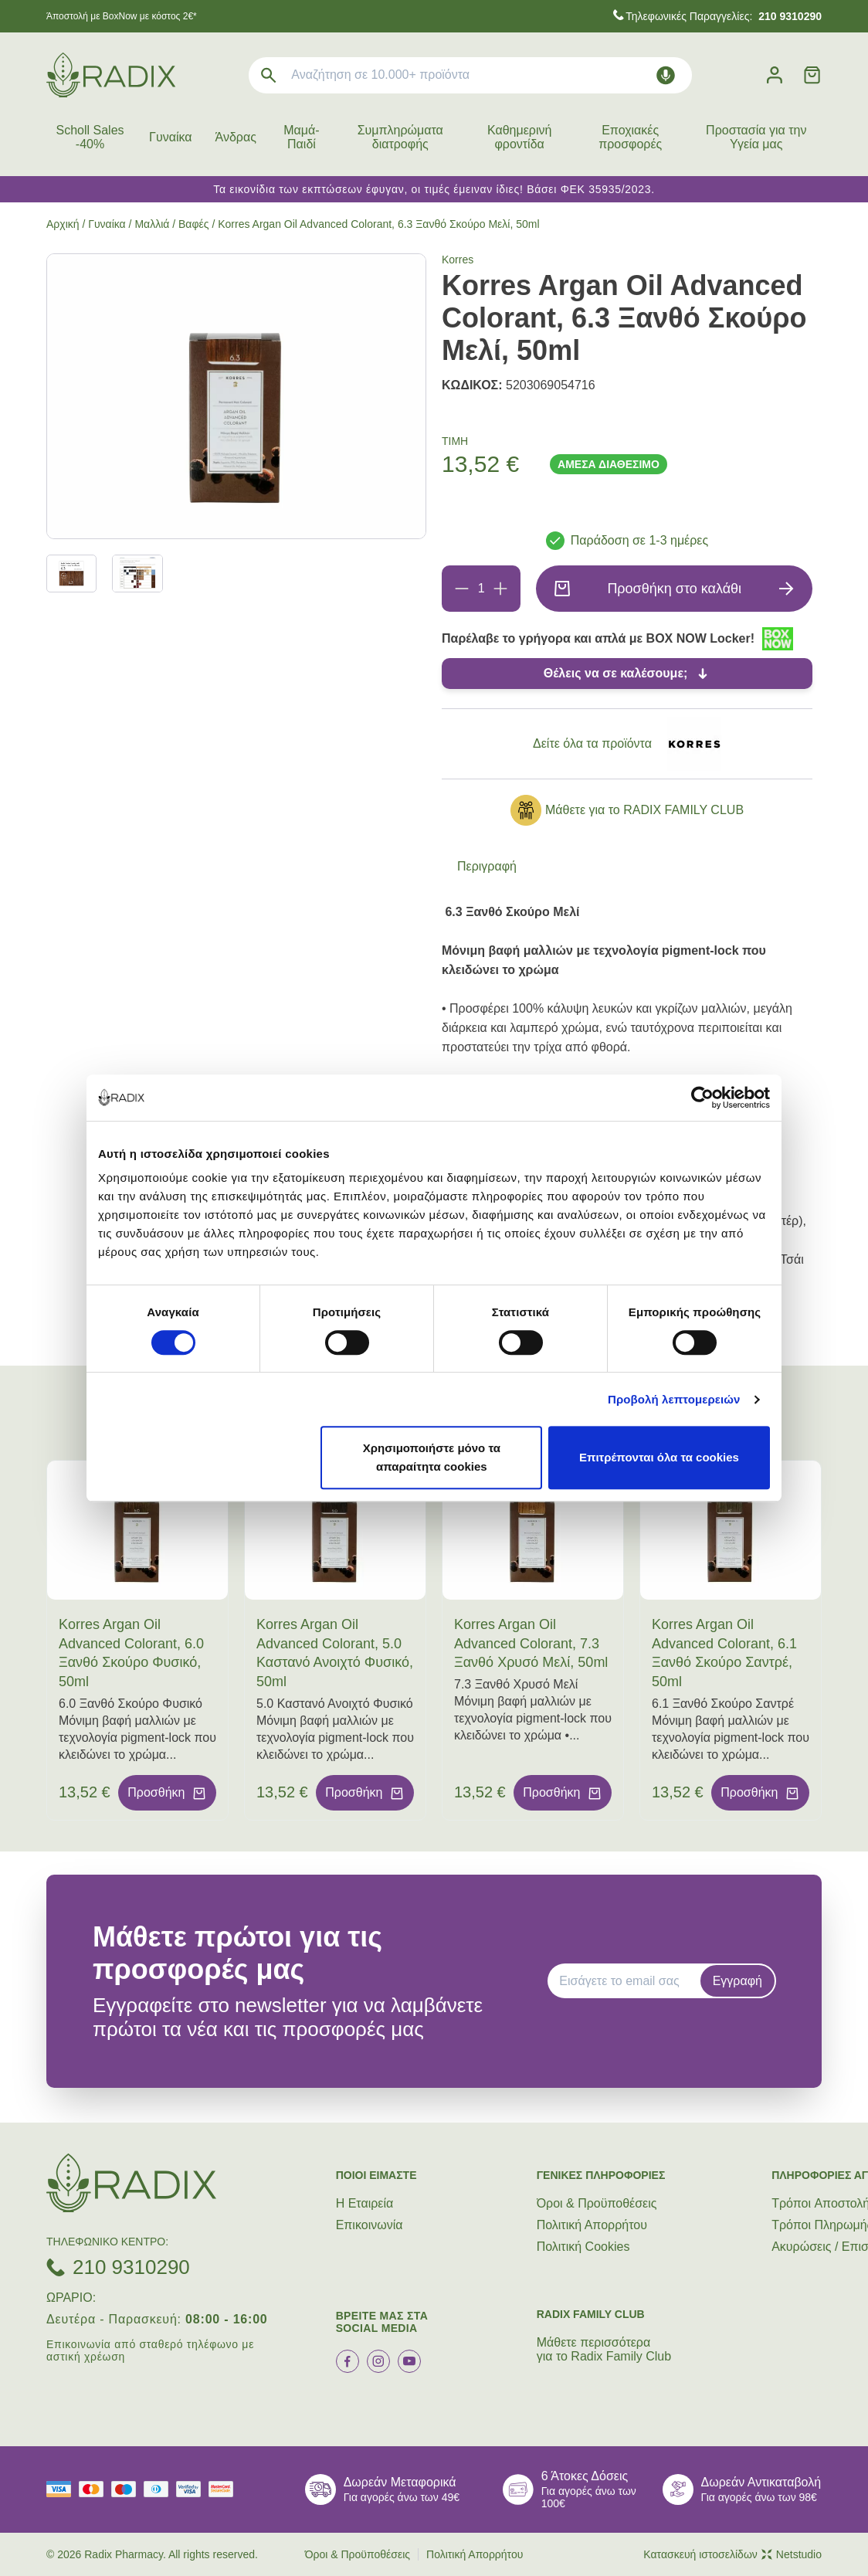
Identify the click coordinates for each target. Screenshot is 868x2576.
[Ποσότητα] (481, 588)
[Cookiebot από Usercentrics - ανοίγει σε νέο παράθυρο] (702, 1097)
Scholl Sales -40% (90, 137)
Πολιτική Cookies (583, 2246)
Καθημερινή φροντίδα (519, 137)
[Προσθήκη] (500, 588)
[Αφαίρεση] (462, 588)
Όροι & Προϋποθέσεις (597, 2203)
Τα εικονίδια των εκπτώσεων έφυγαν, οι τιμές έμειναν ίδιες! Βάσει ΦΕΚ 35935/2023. (434, 189)
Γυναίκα (170, 137)
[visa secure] (192, 2489)
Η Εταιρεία (365, 2203)
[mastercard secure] (225, 2489)
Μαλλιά (151, 224)
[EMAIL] (628, 1981)
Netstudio (791, 2554)
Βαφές (193, 224)
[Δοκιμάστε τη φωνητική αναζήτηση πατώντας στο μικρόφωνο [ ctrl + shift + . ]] (665, 75)
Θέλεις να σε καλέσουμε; (616, 673)
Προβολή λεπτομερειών (674, 1399)
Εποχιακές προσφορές (630, 137)
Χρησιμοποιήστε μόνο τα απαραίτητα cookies (431, 1457)
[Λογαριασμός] (774, 75)
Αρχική (63, 224)
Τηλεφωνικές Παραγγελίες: (724, 16)
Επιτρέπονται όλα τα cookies (659, 1457)
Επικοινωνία (369, 2225)
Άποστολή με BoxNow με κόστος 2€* (121, 16)
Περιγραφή (487, 866)
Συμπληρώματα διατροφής (400, 137)
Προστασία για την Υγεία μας (756, 137)
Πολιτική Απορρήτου (592, 2225)
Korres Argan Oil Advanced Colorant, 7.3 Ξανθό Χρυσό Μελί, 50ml (531, 1644)
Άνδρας (235, 137)
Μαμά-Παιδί (301, 137)
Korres (457, 259)
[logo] (110, 75)
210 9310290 (131, 2267)
